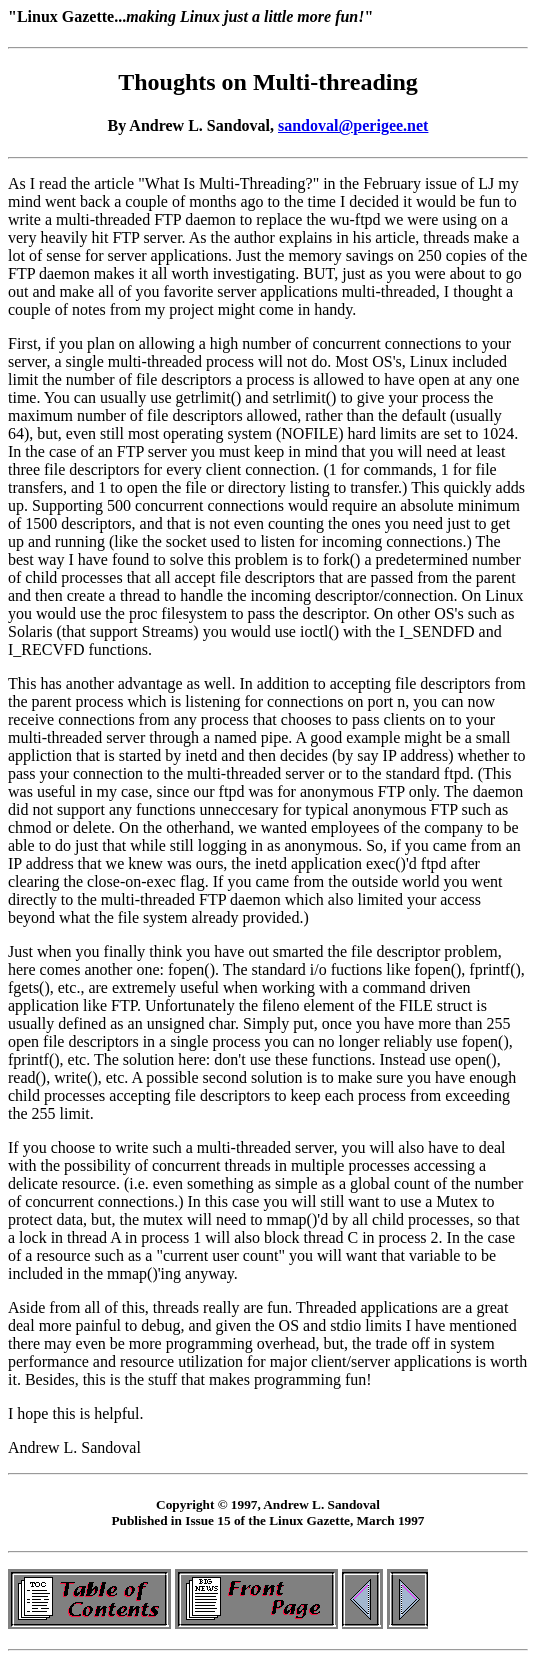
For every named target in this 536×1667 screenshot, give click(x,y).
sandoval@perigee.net (353, 125)
